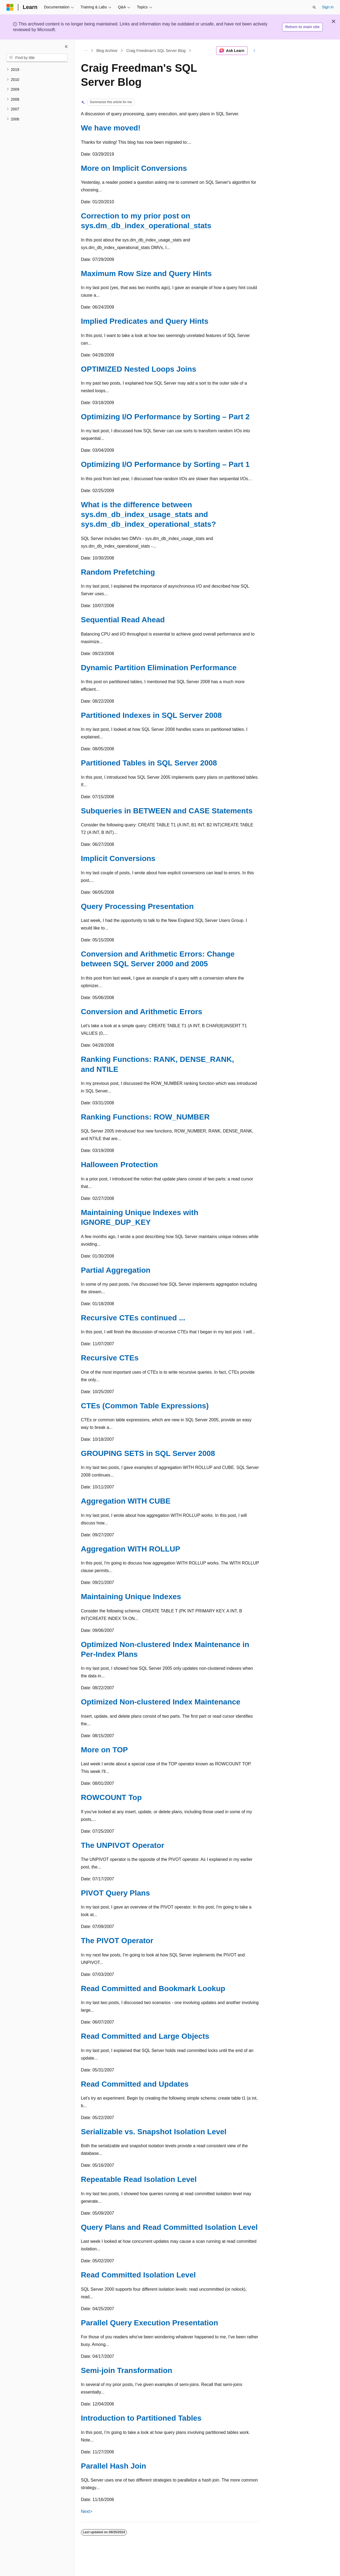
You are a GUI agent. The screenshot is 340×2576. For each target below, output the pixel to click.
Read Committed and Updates (135, 2084)
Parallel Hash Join (113, 2466)
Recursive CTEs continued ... (133, 1318)
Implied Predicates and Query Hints (144, 321)
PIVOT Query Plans (115, 1893)
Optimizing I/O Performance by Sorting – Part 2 (165, 417)
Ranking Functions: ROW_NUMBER (145, 1117)
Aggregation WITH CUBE (125, 1501)
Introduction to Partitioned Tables (141, 2418)
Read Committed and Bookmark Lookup (153, 1988)
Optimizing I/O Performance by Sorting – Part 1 (165, 464)
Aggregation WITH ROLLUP (130, 1549)
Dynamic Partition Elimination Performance (159, 667)
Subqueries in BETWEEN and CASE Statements (167, 811)
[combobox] (37, 58)
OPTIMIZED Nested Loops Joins (138, 369)
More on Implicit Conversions (134, 168)
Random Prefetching (118, 572)
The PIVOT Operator (117, 1940)
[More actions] (254, 50)
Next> (86, 2511)
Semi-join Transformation (126, 2370)
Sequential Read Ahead (123, 620)
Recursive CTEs (109, 1358)
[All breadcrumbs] (85, 50)
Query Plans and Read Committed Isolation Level (169, 2227)
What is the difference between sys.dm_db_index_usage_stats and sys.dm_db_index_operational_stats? (148, 514)
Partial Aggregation (115, 1270)
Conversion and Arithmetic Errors (141, 1011)
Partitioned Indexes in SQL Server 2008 (151, 715)
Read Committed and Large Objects (145, 2036)
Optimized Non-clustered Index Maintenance (160, 1702)
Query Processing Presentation (137, 906)
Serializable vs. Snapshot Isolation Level (153, 2131)
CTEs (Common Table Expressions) (145, 1406)
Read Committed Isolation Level (138, 2275)
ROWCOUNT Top (111, 1797)
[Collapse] (66, 46)
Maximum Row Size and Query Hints (146, 273)
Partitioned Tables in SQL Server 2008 (149, 763)
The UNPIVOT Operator (122, 1845)
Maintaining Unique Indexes (131, 1596)
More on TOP (104, 1750)
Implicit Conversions (118, 858)
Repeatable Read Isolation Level (139, 2179)
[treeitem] (37, 69)
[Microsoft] (10, 7)
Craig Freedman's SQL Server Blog (156, 50)
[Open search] (314, 7)
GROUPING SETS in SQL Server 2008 (148, 1453)
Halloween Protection (119, 1164)
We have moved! (110, 128)
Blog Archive (107, 50)
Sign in (328, 7)
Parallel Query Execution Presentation (149, 2323)
